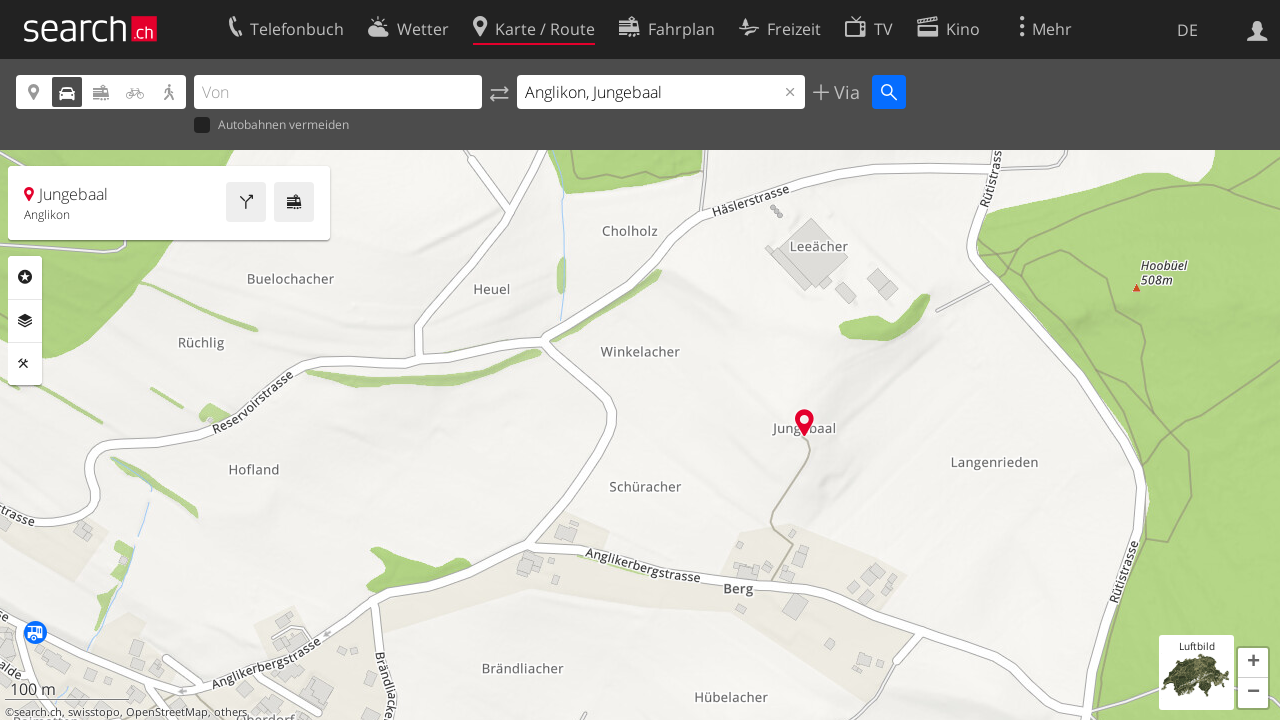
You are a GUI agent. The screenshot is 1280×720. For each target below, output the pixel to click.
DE (1187, 30)
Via (844, 92)
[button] (1253, 663)
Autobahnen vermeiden (271, 125)
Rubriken (25, 277)
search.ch (38, 712)
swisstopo (94, 712)
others (230, 712)
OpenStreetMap (167, 712)
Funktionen (25, 364)
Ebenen (25, 321)
